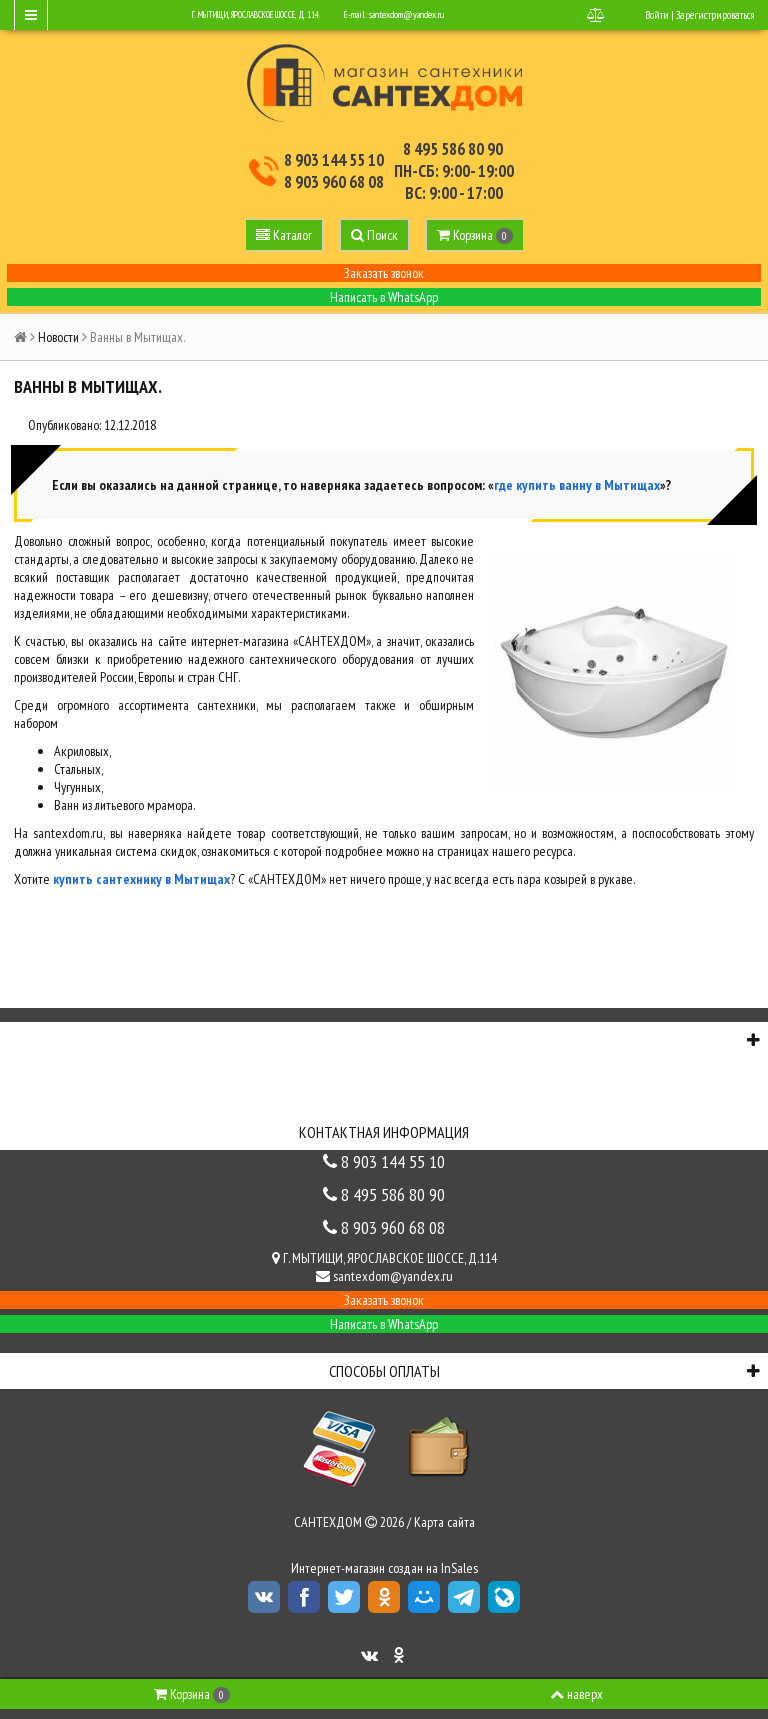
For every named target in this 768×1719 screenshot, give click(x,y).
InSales (459, 1568)
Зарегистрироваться (715, 15)
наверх (576, 1694)
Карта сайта (444, 1522)
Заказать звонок (384, 273)
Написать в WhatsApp (384, 297)
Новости (58, 337)
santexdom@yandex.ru (406, 14)
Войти (657, 15)
